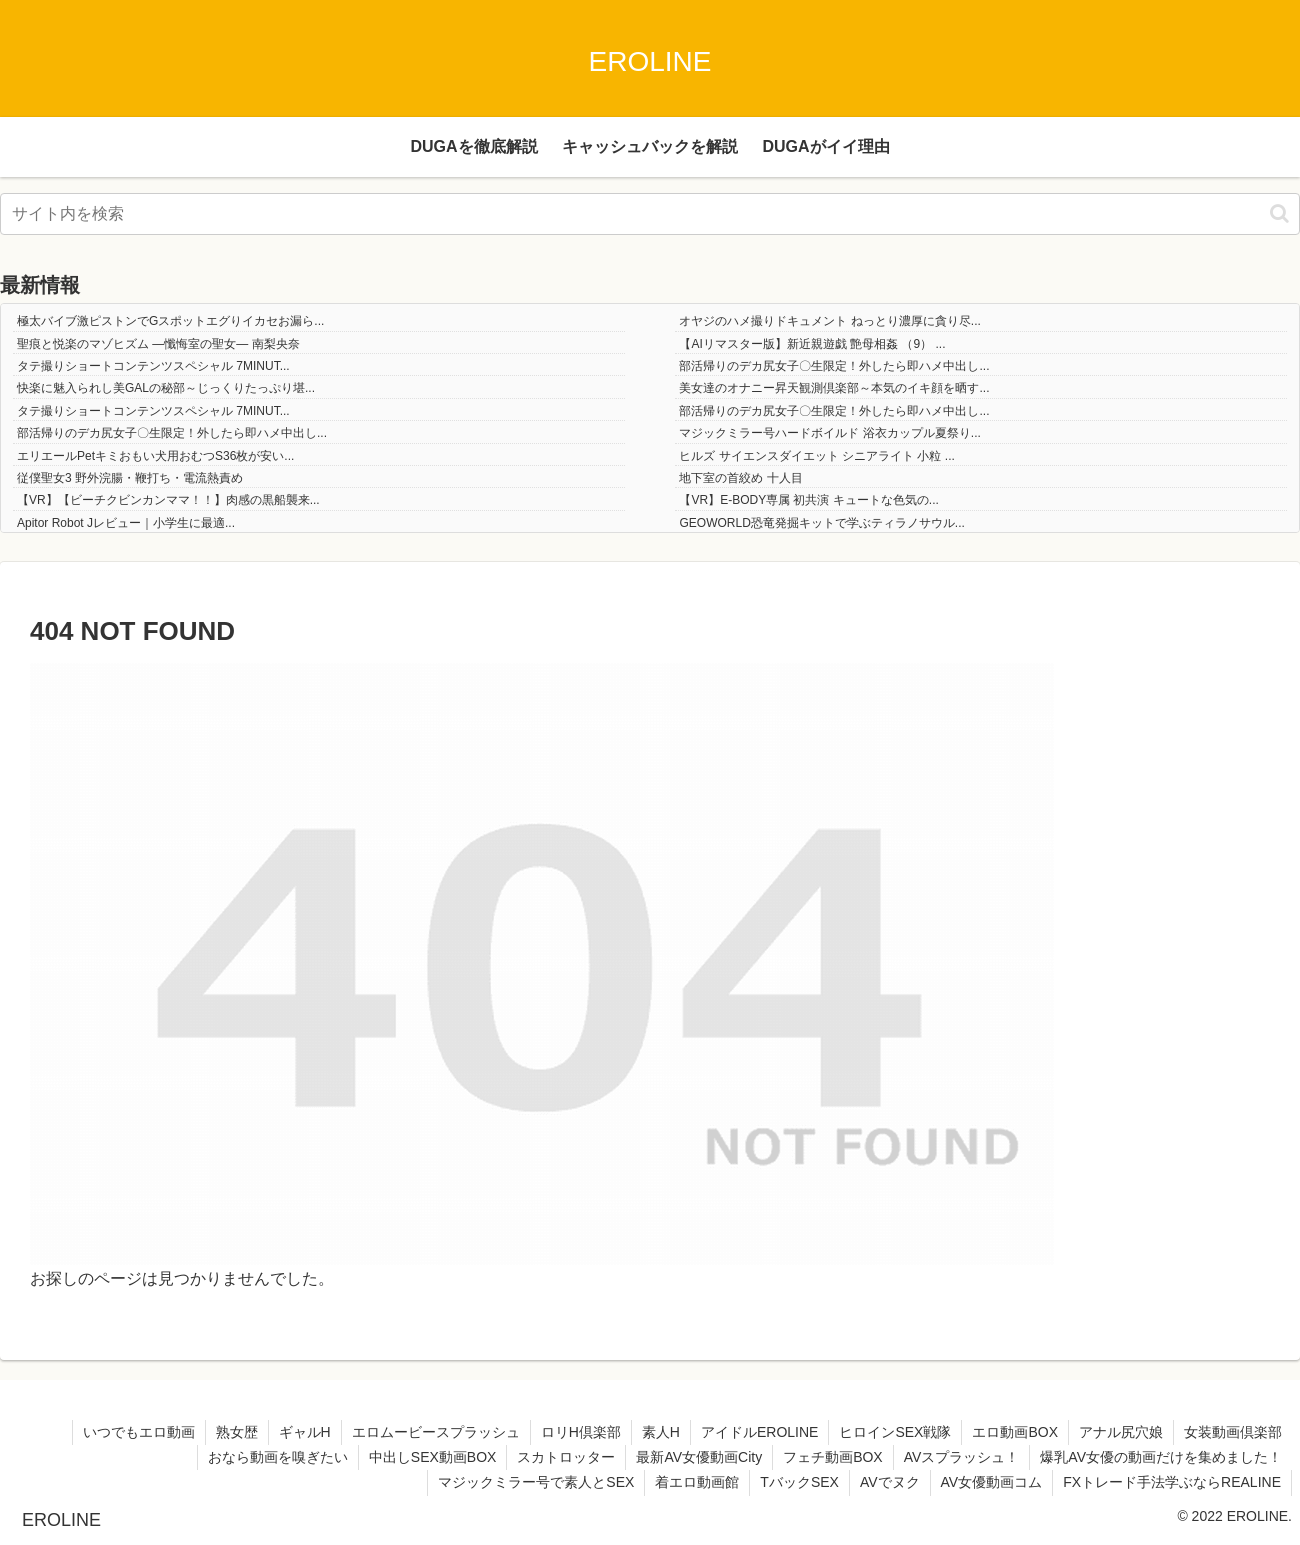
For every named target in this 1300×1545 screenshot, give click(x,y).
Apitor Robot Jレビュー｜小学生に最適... (126, 523)
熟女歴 (237, 1432)
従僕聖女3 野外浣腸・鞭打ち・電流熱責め (130, 478)
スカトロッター (566, 1457)
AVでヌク (890, 1482)
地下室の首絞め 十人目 (740, 478)
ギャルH (305, 1432)
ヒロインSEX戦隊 (895, 1432)
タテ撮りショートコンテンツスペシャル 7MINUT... (153, 366)
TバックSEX (799, 1482)
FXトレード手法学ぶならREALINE (1172, 1482)
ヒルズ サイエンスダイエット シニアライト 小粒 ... (816, 456)
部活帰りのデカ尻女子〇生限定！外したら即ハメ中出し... (834, 366)
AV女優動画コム (992, 1482)
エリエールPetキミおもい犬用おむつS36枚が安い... (155, 456)
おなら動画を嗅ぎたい (278, 1457)
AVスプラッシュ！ (962, 1457)
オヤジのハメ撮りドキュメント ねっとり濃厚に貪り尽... (829, 321)
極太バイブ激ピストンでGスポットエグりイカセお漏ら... (170, 321)
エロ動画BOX (1015, 1432)
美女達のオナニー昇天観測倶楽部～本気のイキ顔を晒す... (834, 388)
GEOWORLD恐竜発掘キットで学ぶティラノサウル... (821, 523)
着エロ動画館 (697, 1482)
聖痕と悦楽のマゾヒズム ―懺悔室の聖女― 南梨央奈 (158, 344)
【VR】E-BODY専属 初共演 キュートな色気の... (808, 500)
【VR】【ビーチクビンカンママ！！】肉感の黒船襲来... (168, 500)
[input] (650, 214)
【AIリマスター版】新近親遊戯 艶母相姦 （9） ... (812, 344)
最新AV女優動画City (699, 1457)
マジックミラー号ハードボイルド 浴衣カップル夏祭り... (829, 433)
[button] (1279, 213)
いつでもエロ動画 (139, 1432)
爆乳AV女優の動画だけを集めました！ (1161, 1457)
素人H (661, 1432)
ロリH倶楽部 (581, 1432)
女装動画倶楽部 (1233, 1432)
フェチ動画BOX (833, 1457)
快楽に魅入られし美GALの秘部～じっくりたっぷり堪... (166, 388)
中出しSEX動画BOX (433, 1457)
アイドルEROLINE (759, 1432)
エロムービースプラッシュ (436, 1432)
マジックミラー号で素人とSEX (536, 1482)
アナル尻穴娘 (1121, 1432)
